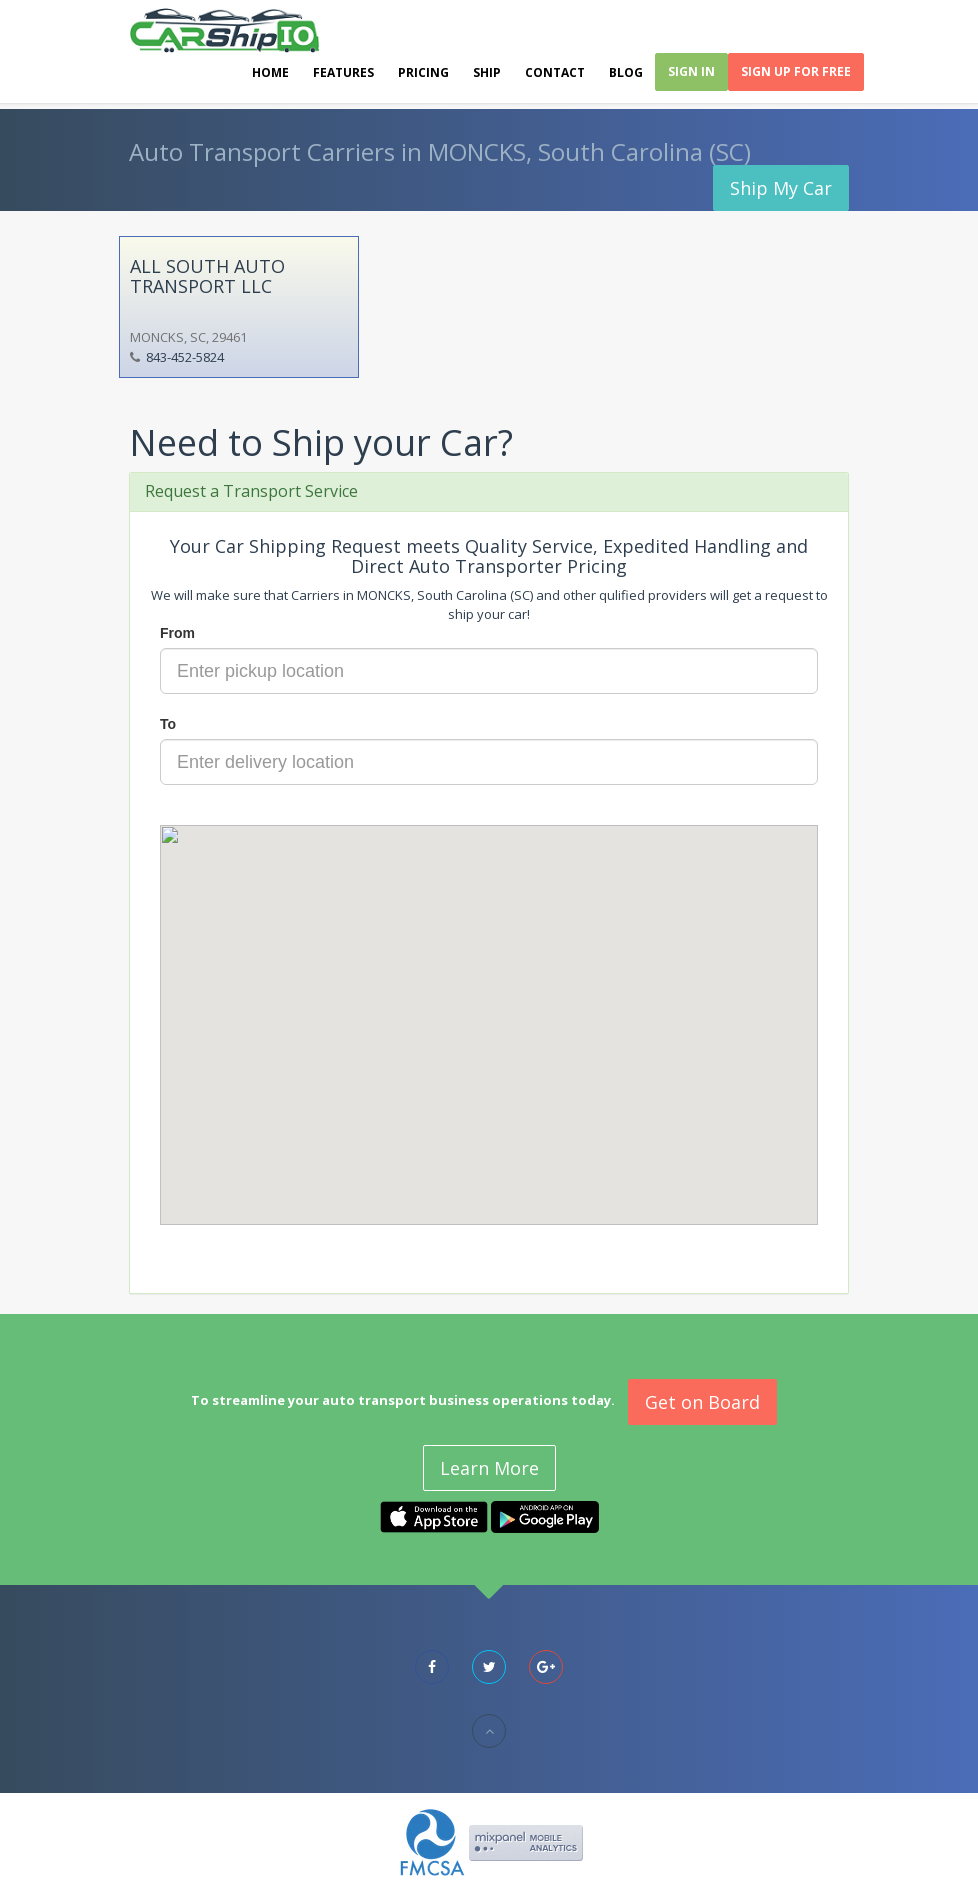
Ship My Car (781, 188)
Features (343, 72)
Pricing (423, 72)
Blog (626, 72)
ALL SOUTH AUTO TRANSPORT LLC (207, 276)
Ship (487, 72)
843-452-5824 (185, 357)
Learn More (489, 1468)
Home (270, 72)
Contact (555, 72)
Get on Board (702, 1402)
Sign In (691, 71)
